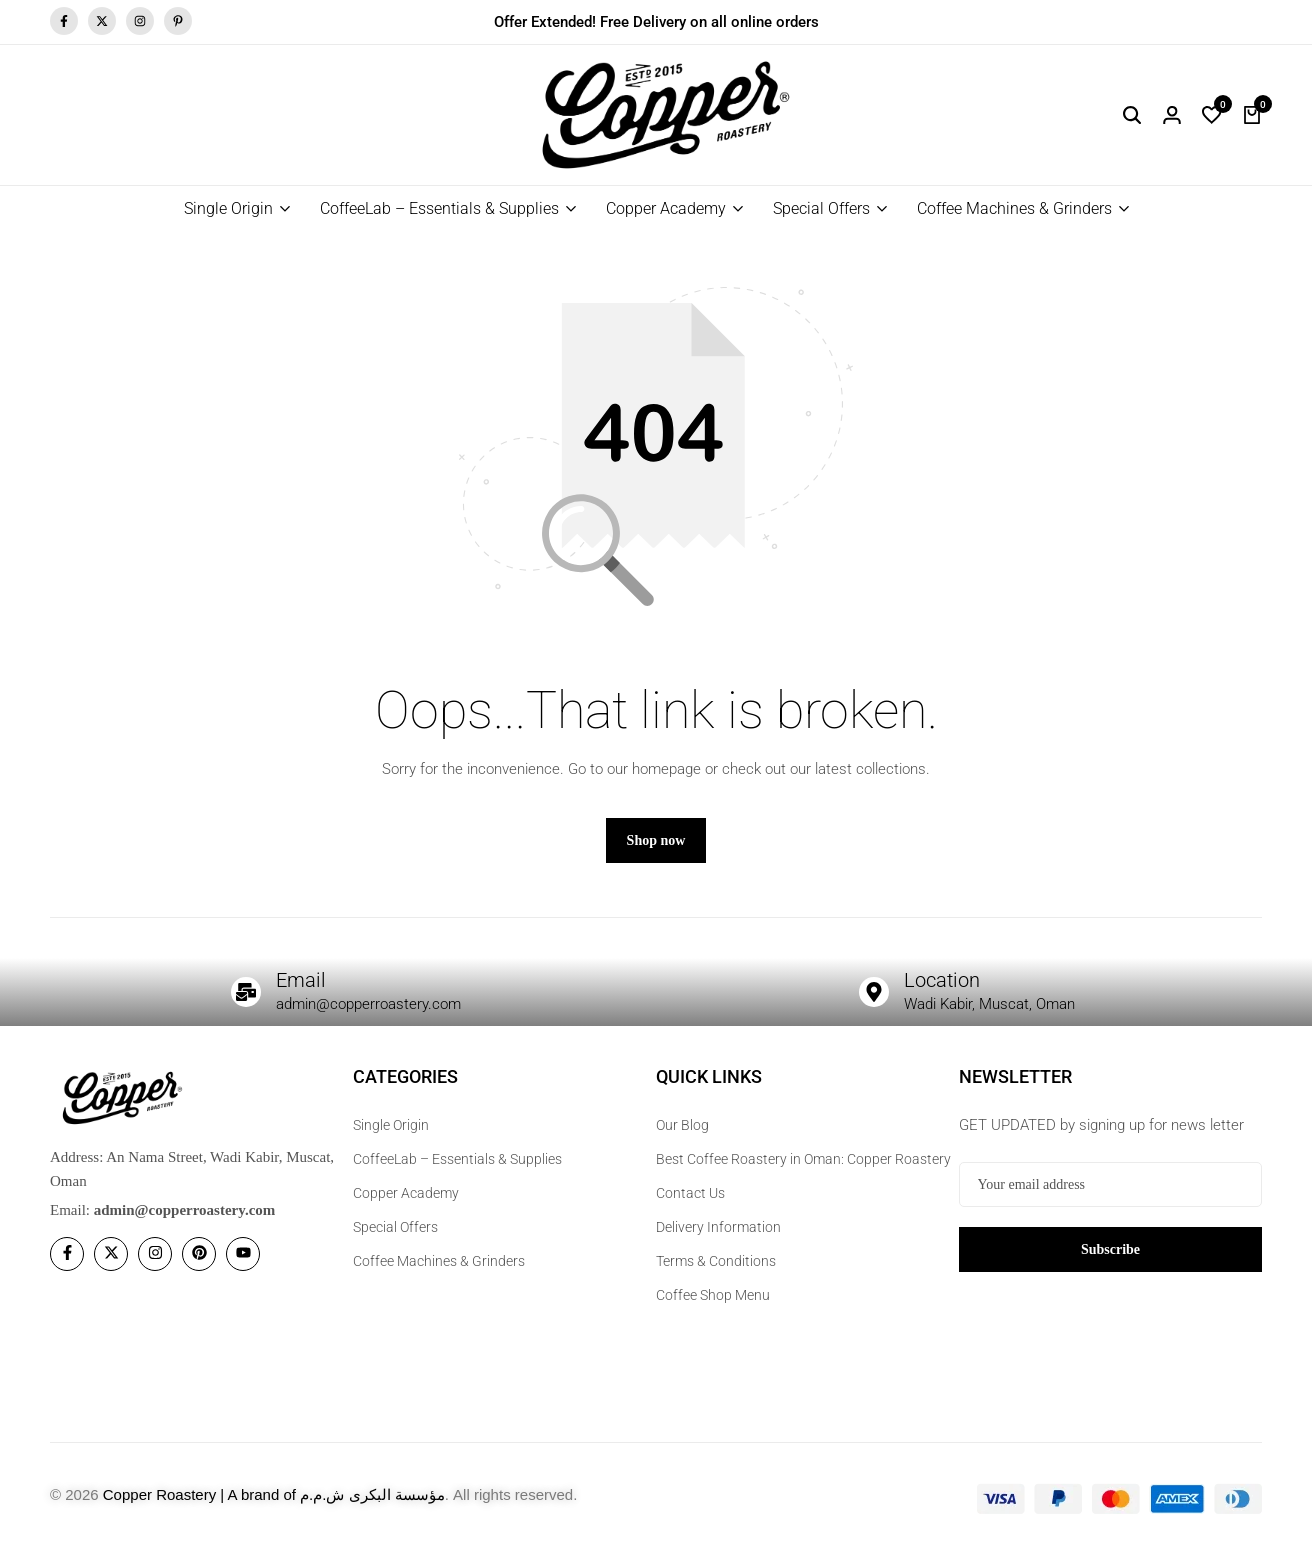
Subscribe (1110, 1248)
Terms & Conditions (716, 1261)
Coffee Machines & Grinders (1014, 208)
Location (942, 980)
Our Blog (682, 1125)
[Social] (67, 1254)
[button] (1212, 115)
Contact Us (690, 1193)
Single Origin (228, 208)
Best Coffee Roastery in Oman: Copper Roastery (803, 1159)
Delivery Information (718, 1227)
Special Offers (821, 208)
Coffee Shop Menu (713, 1295)
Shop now (656, 840)
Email (301, 980)
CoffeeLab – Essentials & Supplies (439, 208)
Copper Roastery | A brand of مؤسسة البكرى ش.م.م (274, 1494)
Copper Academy (666, 208)
